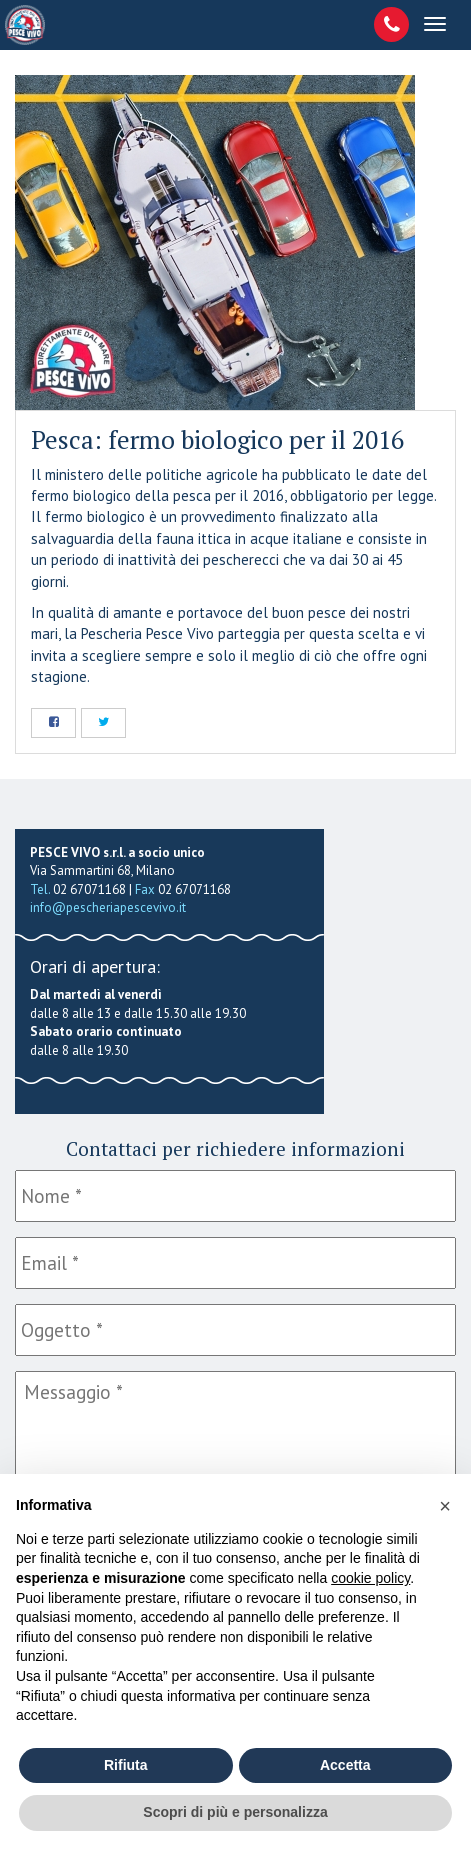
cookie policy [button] (370, 1578)
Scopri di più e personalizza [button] (235, 1812)
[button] (445, 1506)
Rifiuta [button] (126, 1765)
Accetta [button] (345, 1765)
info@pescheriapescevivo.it (108, 907)
